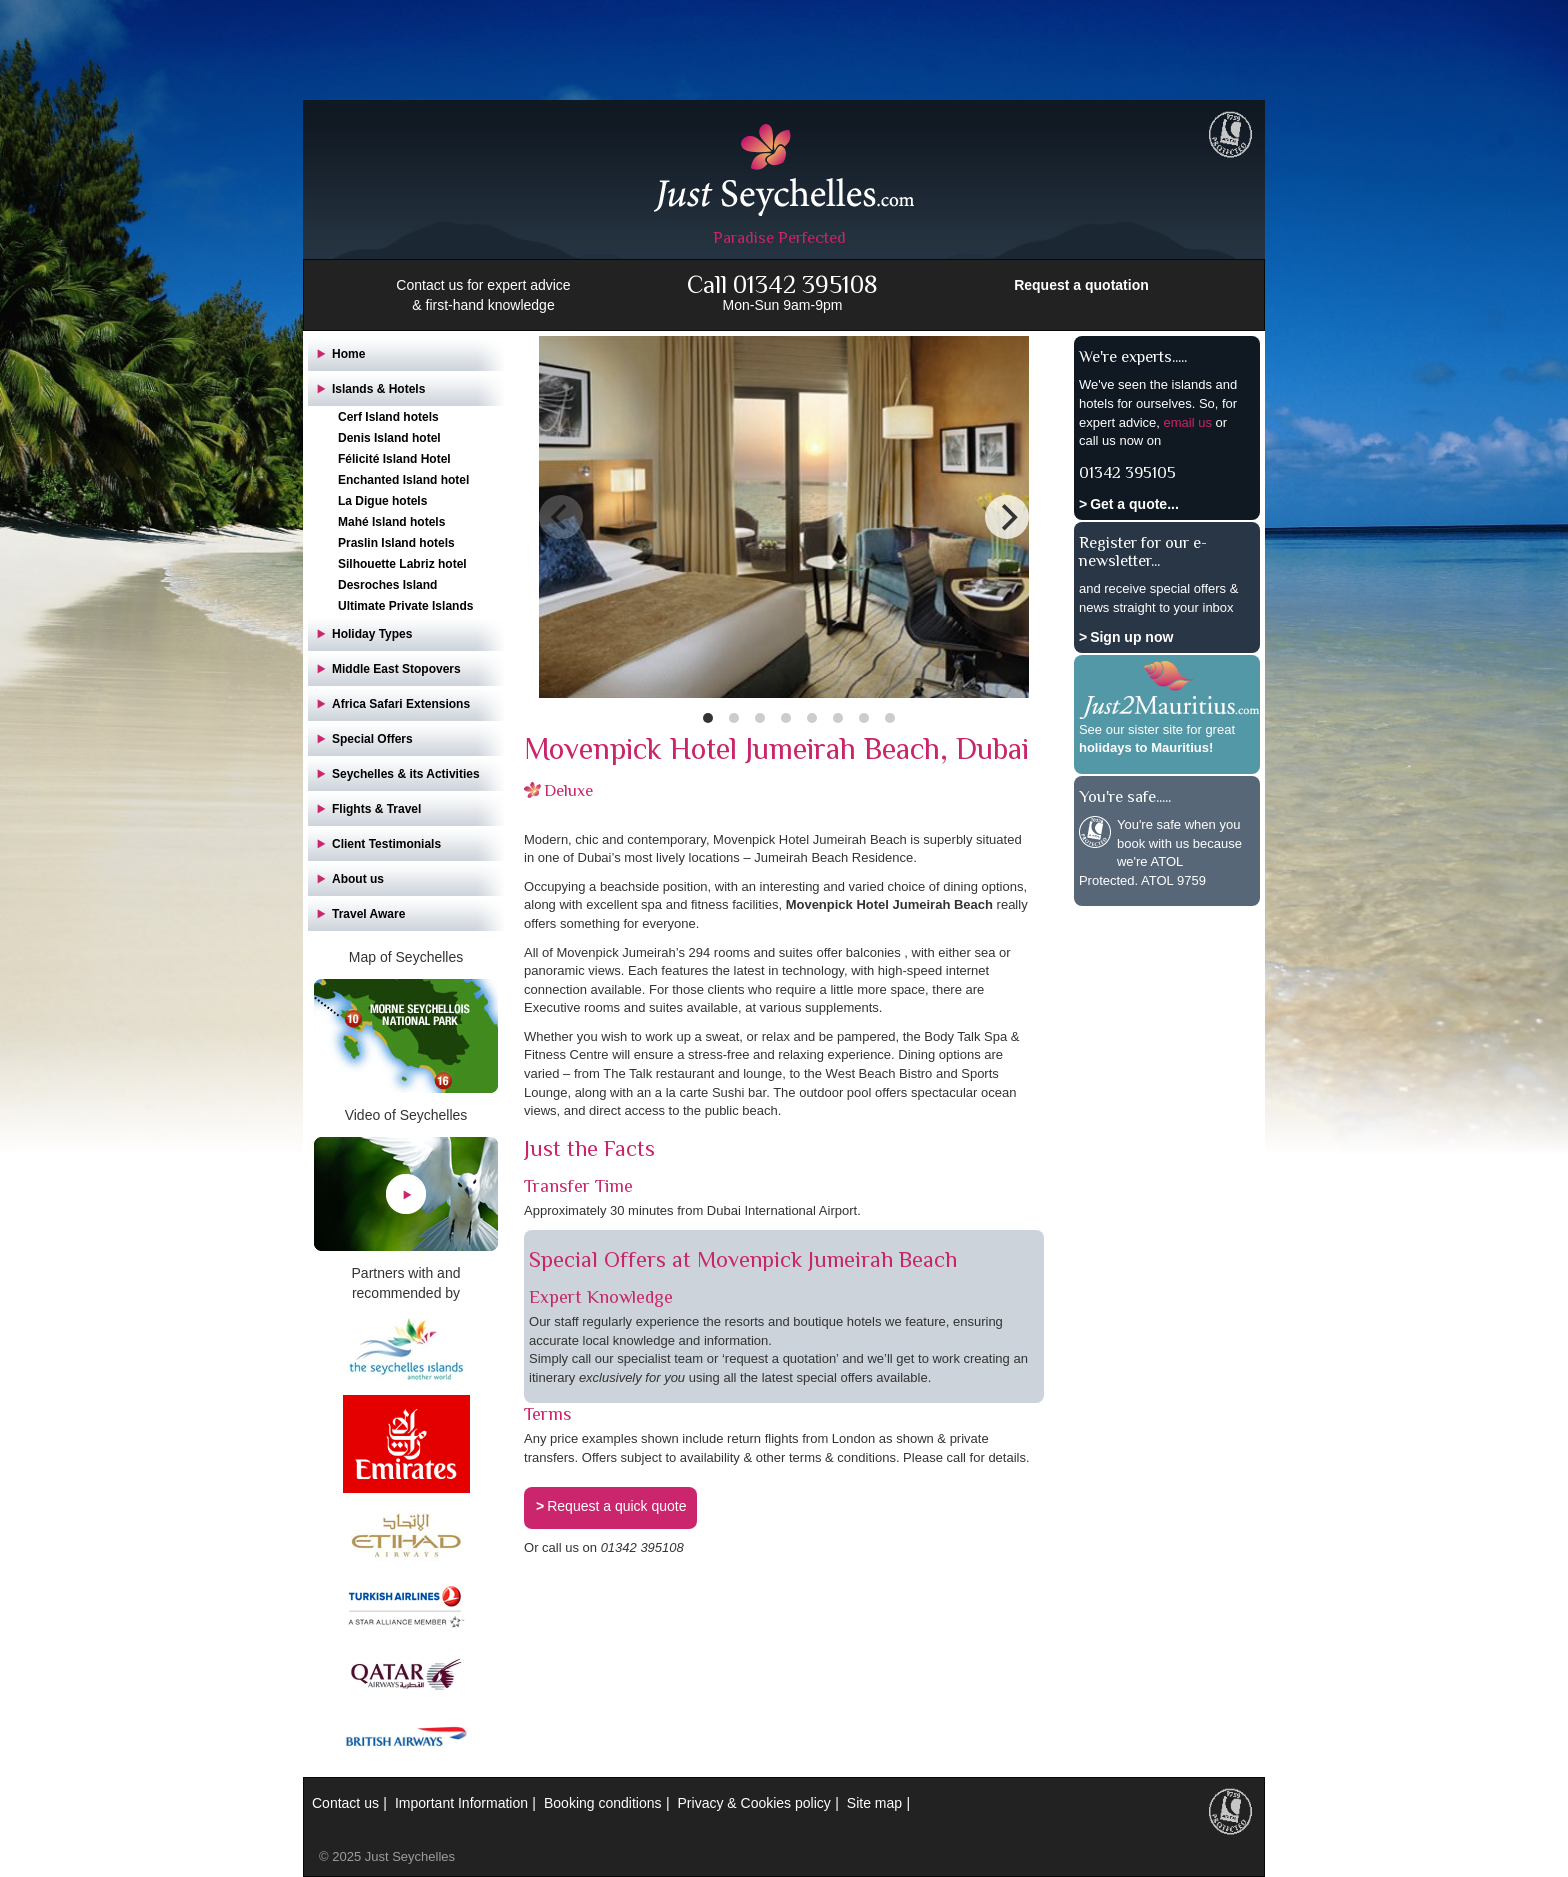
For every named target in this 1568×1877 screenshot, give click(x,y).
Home (348, 354)
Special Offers (372, 739)
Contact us (345, 1803)
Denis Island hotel (389, 438)
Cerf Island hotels (388, 417)
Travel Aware (368, 914)
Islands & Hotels (378, 389)
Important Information (461, 1803)
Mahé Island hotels (391, 522)
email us (1187, 422)
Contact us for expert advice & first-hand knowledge (483, 295)
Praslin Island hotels (396, 543)
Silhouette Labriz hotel (402, 564)
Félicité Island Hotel (394, 459)
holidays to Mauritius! (1146, 747)
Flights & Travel (376, 809)
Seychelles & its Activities (406, 774)
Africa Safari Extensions (401, 704)
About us (358, 879)
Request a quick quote (616, 1506)
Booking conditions (603, 1803)
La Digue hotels (382, 501)
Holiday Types (372, 634)
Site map (874, 1803)
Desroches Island (387, 585)
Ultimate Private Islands (405, 606)
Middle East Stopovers (396, 669)
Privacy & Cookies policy (754, 1803)
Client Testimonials (386, 844)
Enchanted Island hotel (403, 480)
